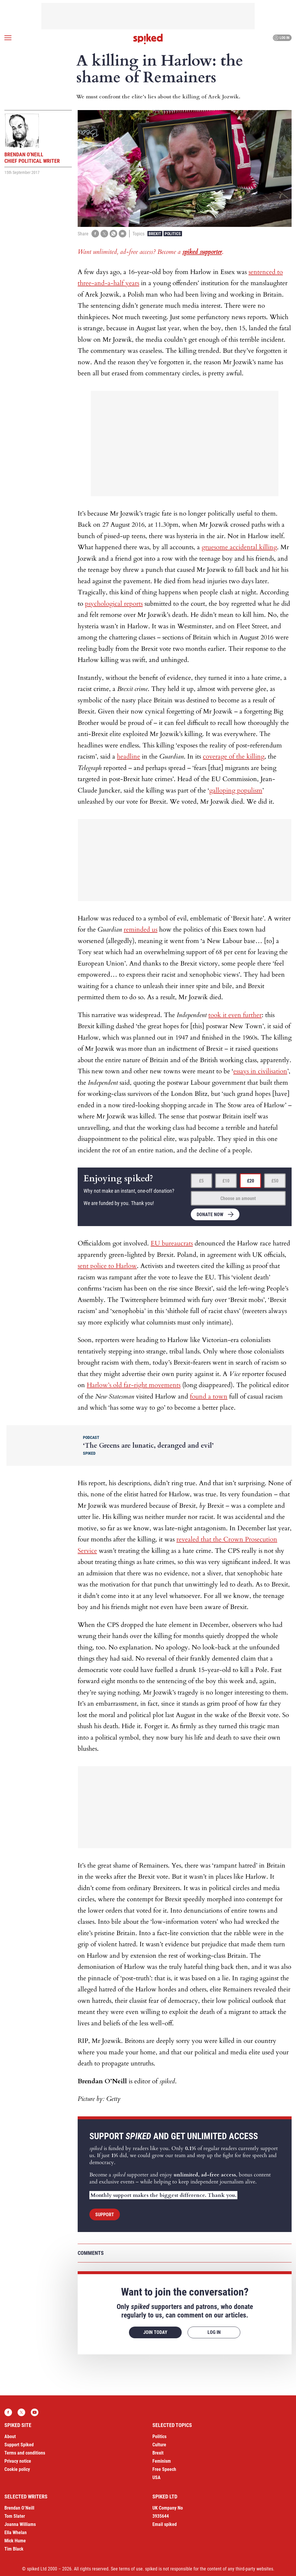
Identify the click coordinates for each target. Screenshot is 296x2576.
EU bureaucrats (172, 1243)
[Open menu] (8, 38)
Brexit (155, 233)
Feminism (161, 2461)
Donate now (210, 1214)
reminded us (140, 929)
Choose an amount (238, 1198)
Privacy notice (17, 2461)
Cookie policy (17, 2469)
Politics (173, 233)
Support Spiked (19, 2444)
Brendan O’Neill (19, 2508)
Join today (155, 2332)
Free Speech (164, 2469)
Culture (159, 2444)
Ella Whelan (15, 2532)
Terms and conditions (24, 2453)
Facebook (8, 2412)
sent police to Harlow (107, 1266)
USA (156, 2477)
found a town (208, 1396)
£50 (274, 1181)
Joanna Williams (20, 2524)
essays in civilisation (260, 1071)
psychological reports (114, 603)
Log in (281, 37)
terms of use (131, 2569)
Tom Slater (14, 2516)
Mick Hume (15, 2541)
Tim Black (13, 2549)
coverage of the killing (233, 756)
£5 (201, 1181)
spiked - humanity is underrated (148, 39)
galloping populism (235, 790)
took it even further (235, 1015)
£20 (250, 1181)
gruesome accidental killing (239, 547)
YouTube (34, 2412)
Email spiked (164, 2524)
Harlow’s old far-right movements (134, 1385)
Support (104, 2214)
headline (128, 756)
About (10, 2436)
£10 (225, 1181)
